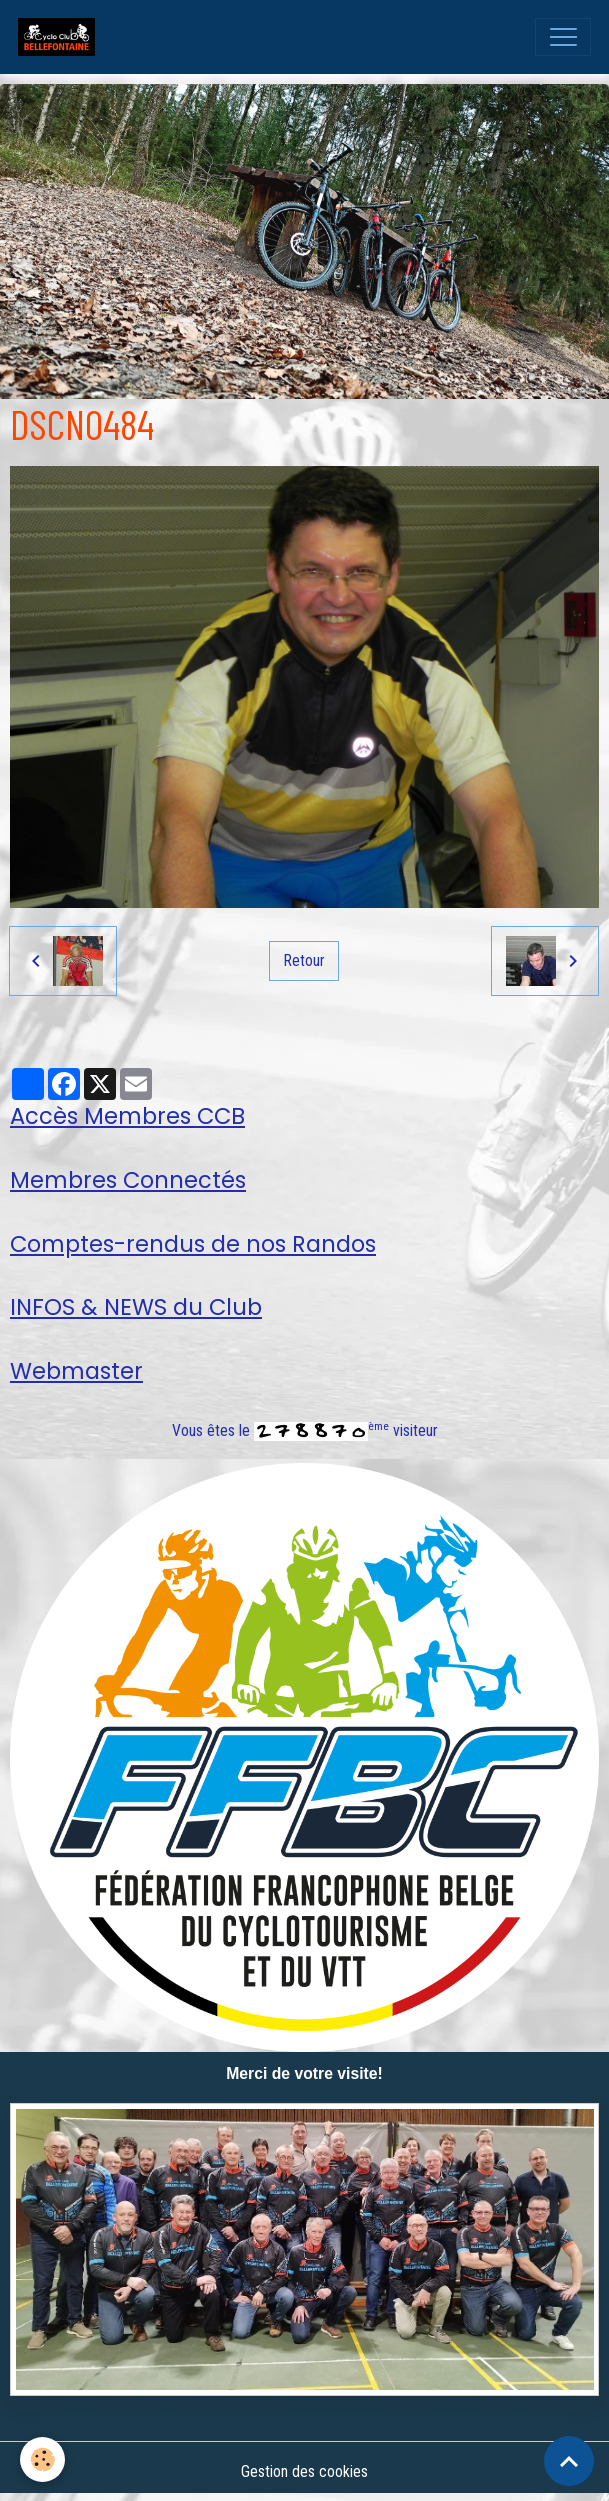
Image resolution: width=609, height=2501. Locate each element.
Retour (304, 960)
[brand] (61, 37)
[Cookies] (42, 2459)
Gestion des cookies (304, 2471)
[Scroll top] (569, 2461)
